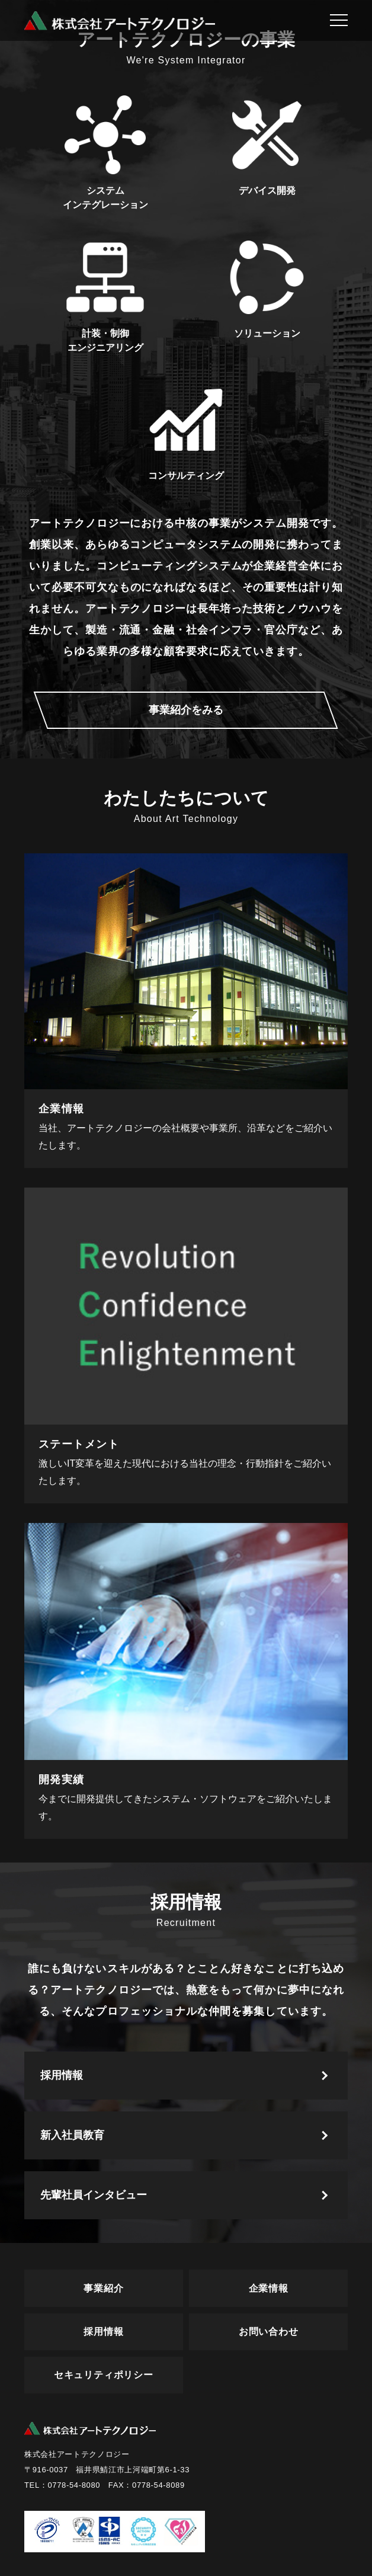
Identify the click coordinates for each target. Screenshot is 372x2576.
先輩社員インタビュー (93, 2195)
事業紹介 (103, 2288)
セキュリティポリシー (103, 2375)
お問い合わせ (269, 2332)
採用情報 (61, 2075)
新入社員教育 (72, 2135)
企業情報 (268, 2288)
